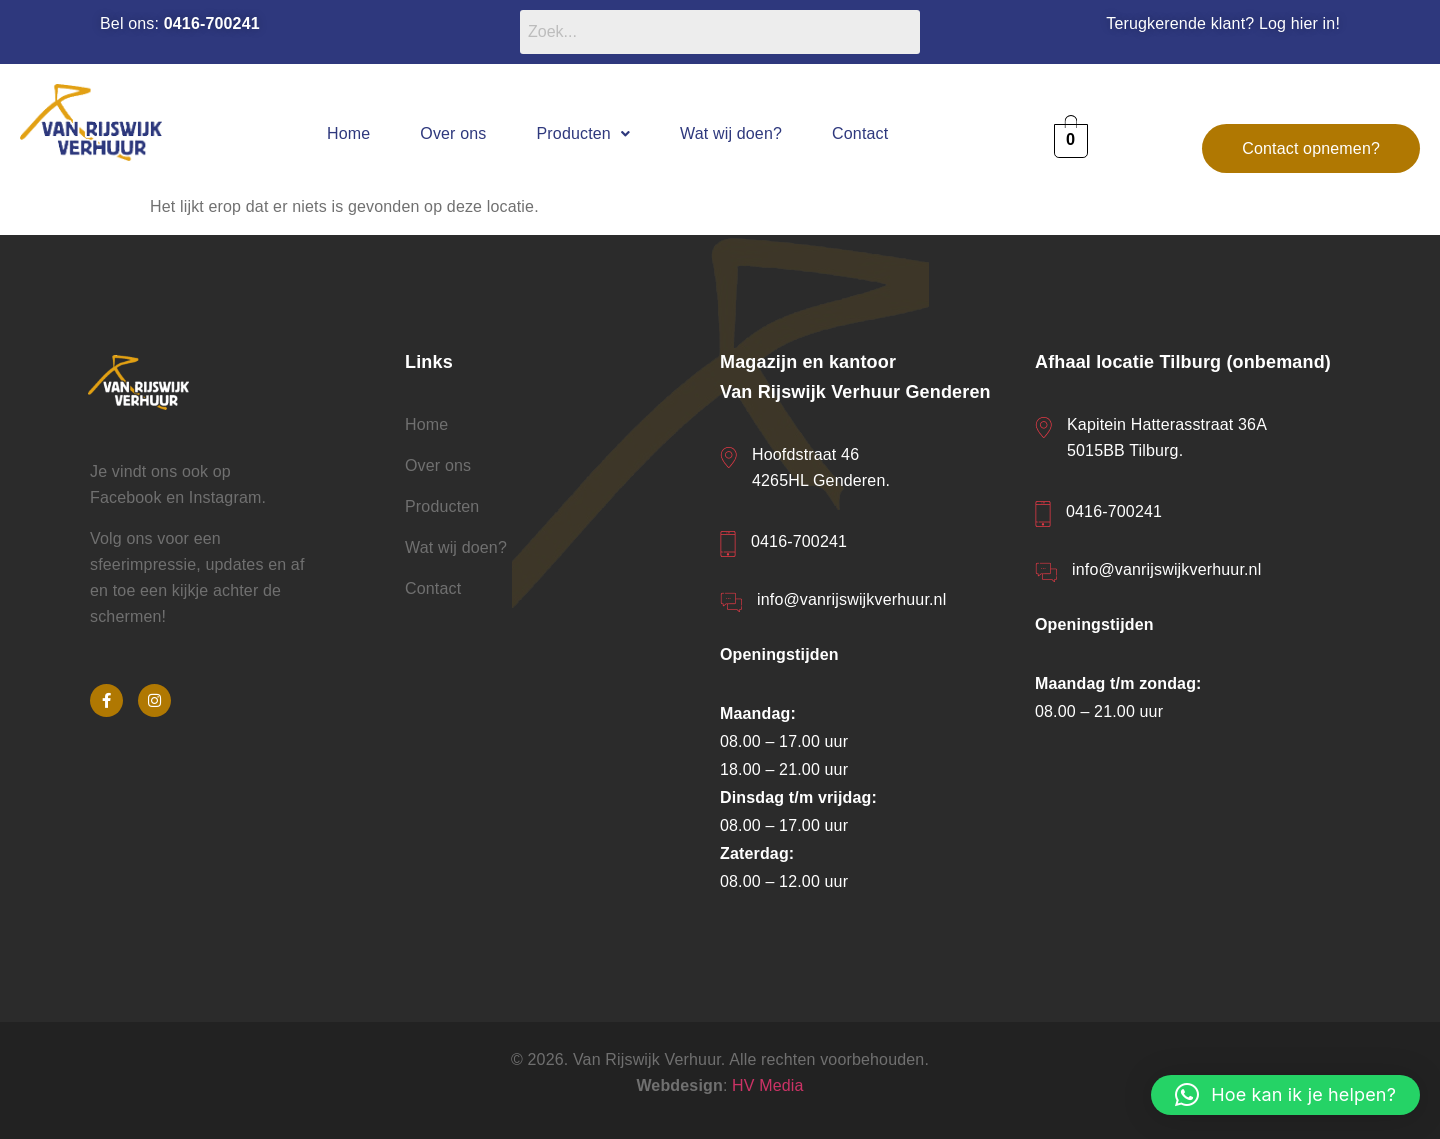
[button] (584, 133)
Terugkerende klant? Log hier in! (1223, 23)
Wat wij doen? (731, 133)
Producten (584, 133)
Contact (860, 133)
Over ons (453, 133)
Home (348, 133)
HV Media (768, 1085)
